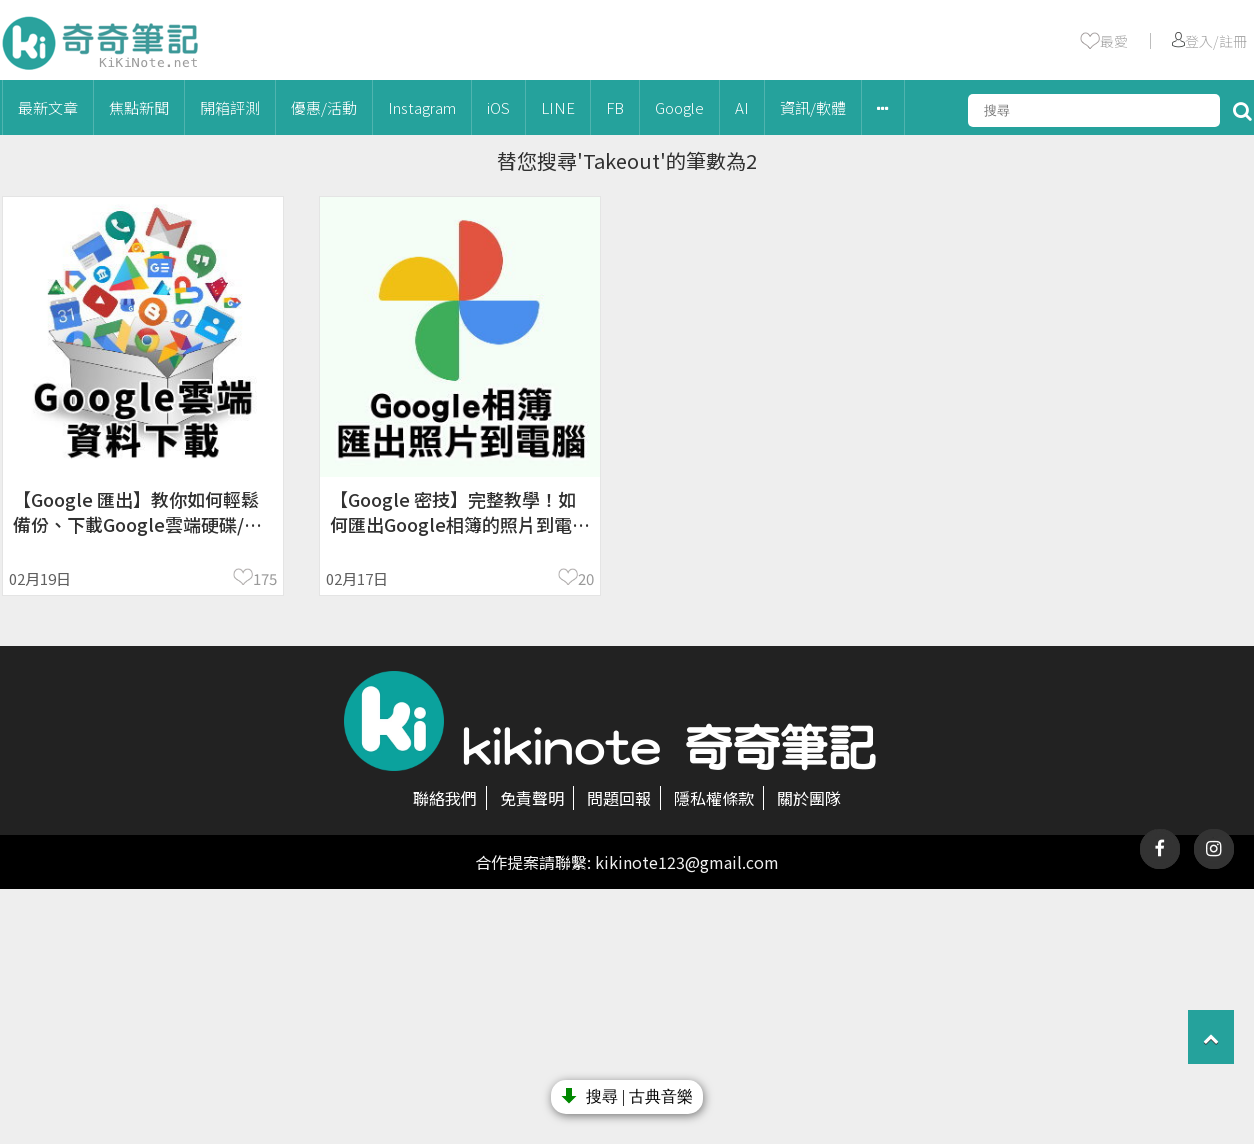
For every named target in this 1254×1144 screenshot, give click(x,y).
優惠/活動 (324, 107)
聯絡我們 (445, 798)
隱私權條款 (714, 798)
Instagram (422, 107)
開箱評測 (230, 107)
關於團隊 (809, 798)
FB (615, 107)
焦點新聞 (139, 107)
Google (679, 107)
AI (742, 107)
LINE (558, 107)
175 (265, 578)
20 (586, 578)
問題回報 (619, 798)
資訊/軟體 (813, 107)
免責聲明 (532, 798)
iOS (498, 107)
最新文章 (48, 107)
